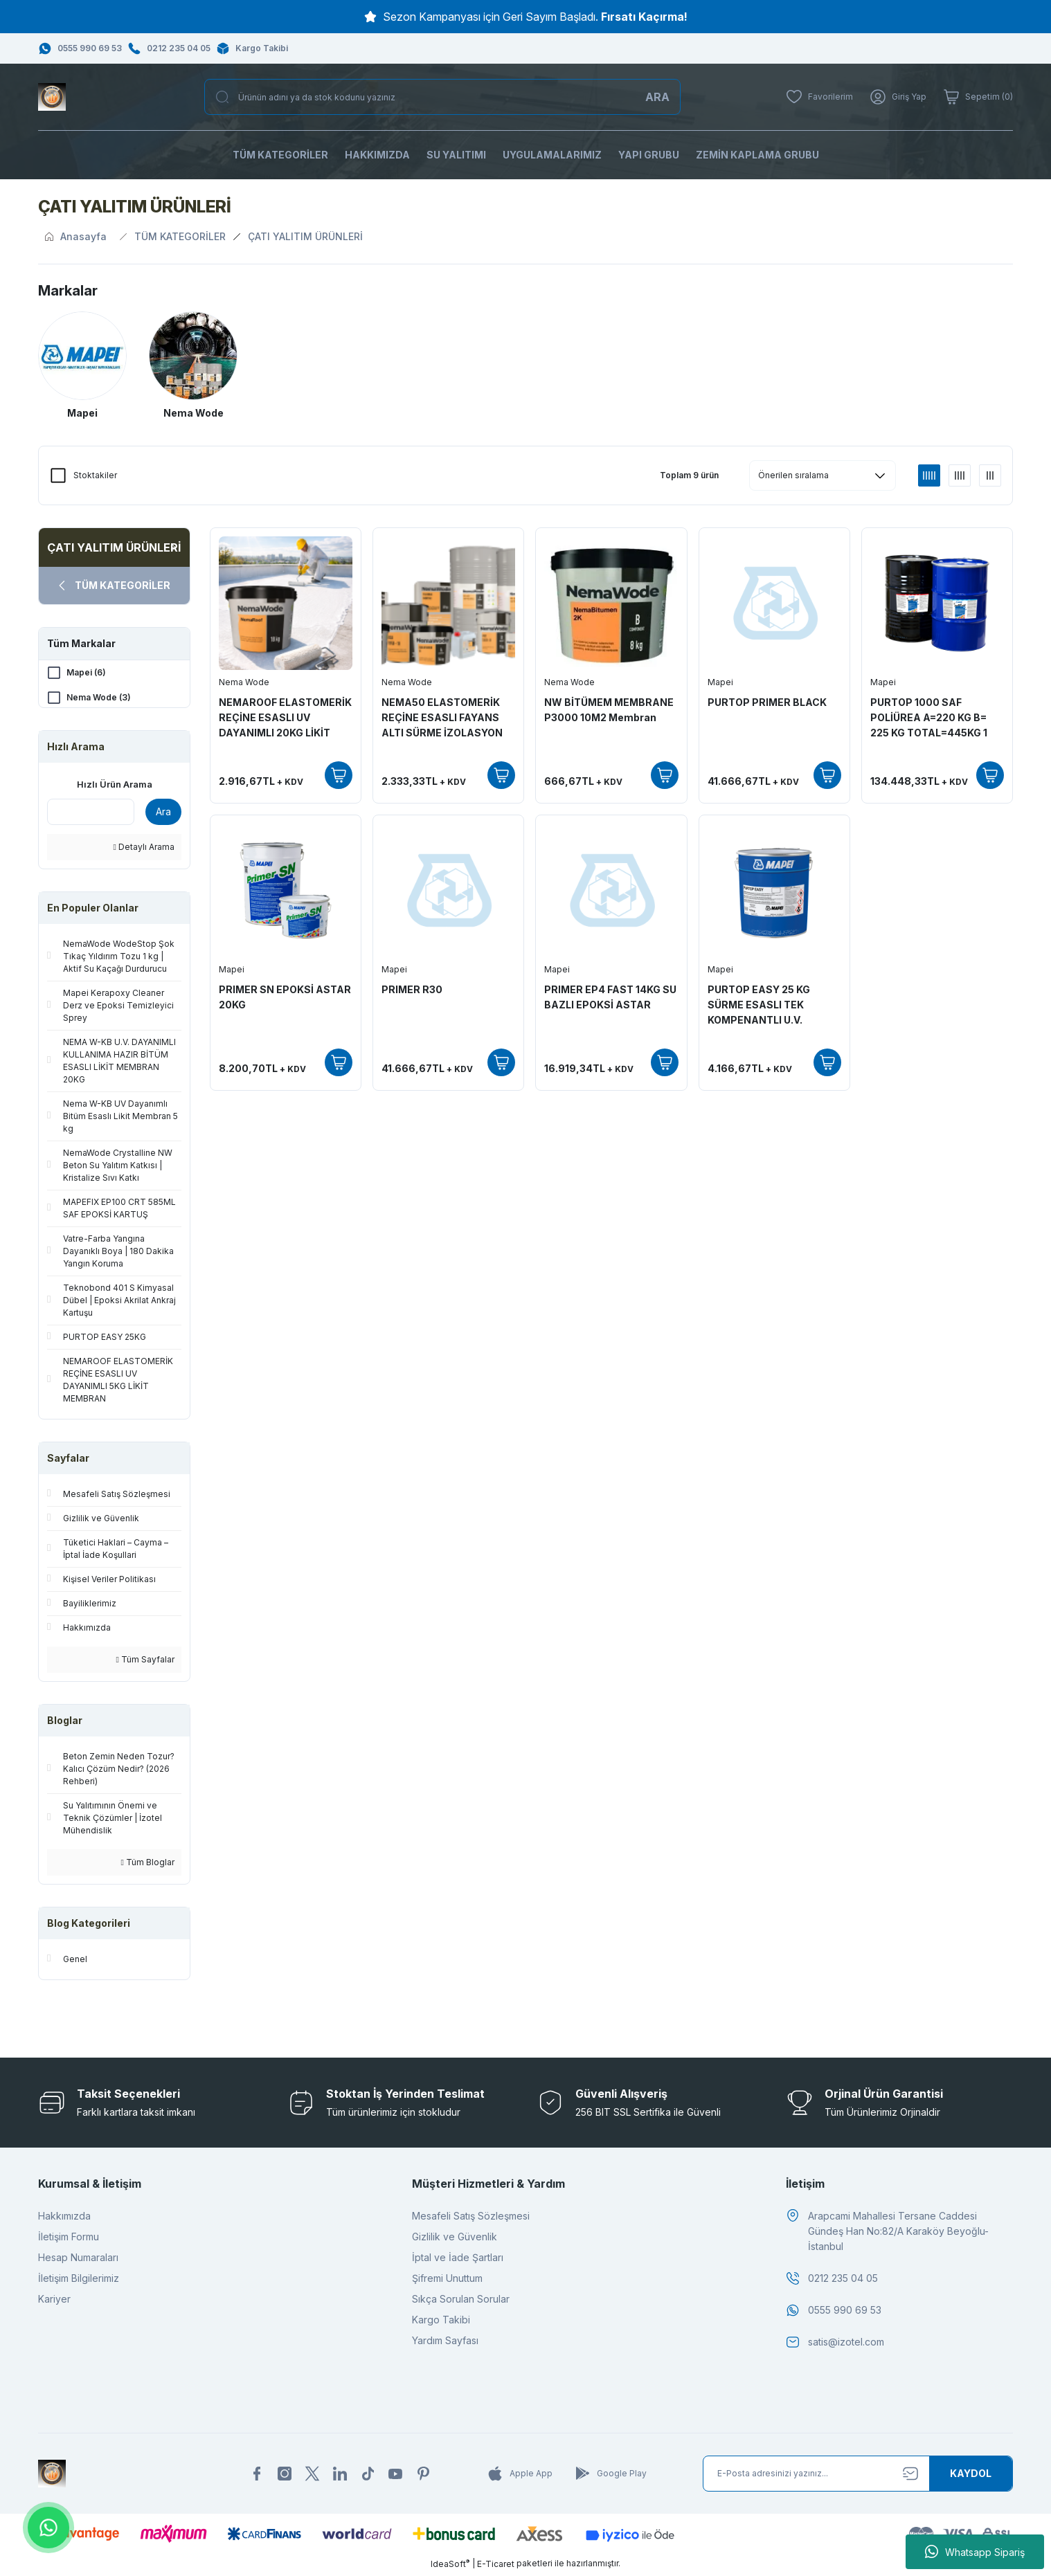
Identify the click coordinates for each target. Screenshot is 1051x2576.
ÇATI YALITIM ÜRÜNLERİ (305, 236)
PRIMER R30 (411, 989)
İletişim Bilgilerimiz (78, 2281)
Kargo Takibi (441, 2322)
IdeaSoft (450, 2565)
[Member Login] (898, 97)
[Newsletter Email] (858, 2476)
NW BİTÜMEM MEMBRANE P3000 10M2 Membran (609, 709)
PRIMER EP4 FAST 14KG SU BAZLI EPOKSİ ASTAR (610, 996)
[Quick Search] (90, 814)
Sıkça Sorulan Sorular (461, 2301)
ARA (657, 97)
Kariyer (54, 2301)
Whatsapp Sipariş (975, 2551)
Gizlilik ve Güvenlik (454, 2239)
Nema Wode (244, 682)
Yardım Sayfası (445, 2343)
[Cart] (978, 97)
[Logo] (52, 97)
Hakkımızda (64, 2218)
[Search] (442, 97)
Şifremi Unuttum (447, 2281)
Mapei (720, 682)
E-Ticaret (495, 2566)
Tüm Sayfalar (145, 1662)
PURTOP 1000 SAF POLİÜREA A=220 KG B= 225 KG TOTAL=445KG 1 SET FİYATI (928, 718)
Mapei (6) (86, 672)
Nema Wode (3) (98, 697)
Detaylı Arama (144, 849)
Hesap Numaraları (78, 2260)
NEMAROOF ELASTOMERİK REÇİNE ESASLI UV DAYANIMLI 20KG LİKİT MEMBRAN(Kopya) (285, 718)
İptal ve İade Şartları (457, 2260)
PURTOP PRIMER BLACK (767, 702)
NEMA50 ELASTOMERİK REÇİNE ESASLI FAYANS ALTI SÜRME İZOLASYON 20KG (442, 718)
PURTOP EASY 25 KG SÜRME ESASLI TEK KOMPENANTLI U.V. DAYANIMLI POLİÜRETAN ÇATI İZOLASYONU (768, 1005)
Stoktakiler (95, 475)
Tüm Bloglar (147, 1865)
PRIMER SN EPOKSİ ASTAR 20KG (285, 996)
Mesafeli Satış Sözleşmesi (471, 2218)
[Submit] (970, 2476)
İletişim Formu (68, 2239)
